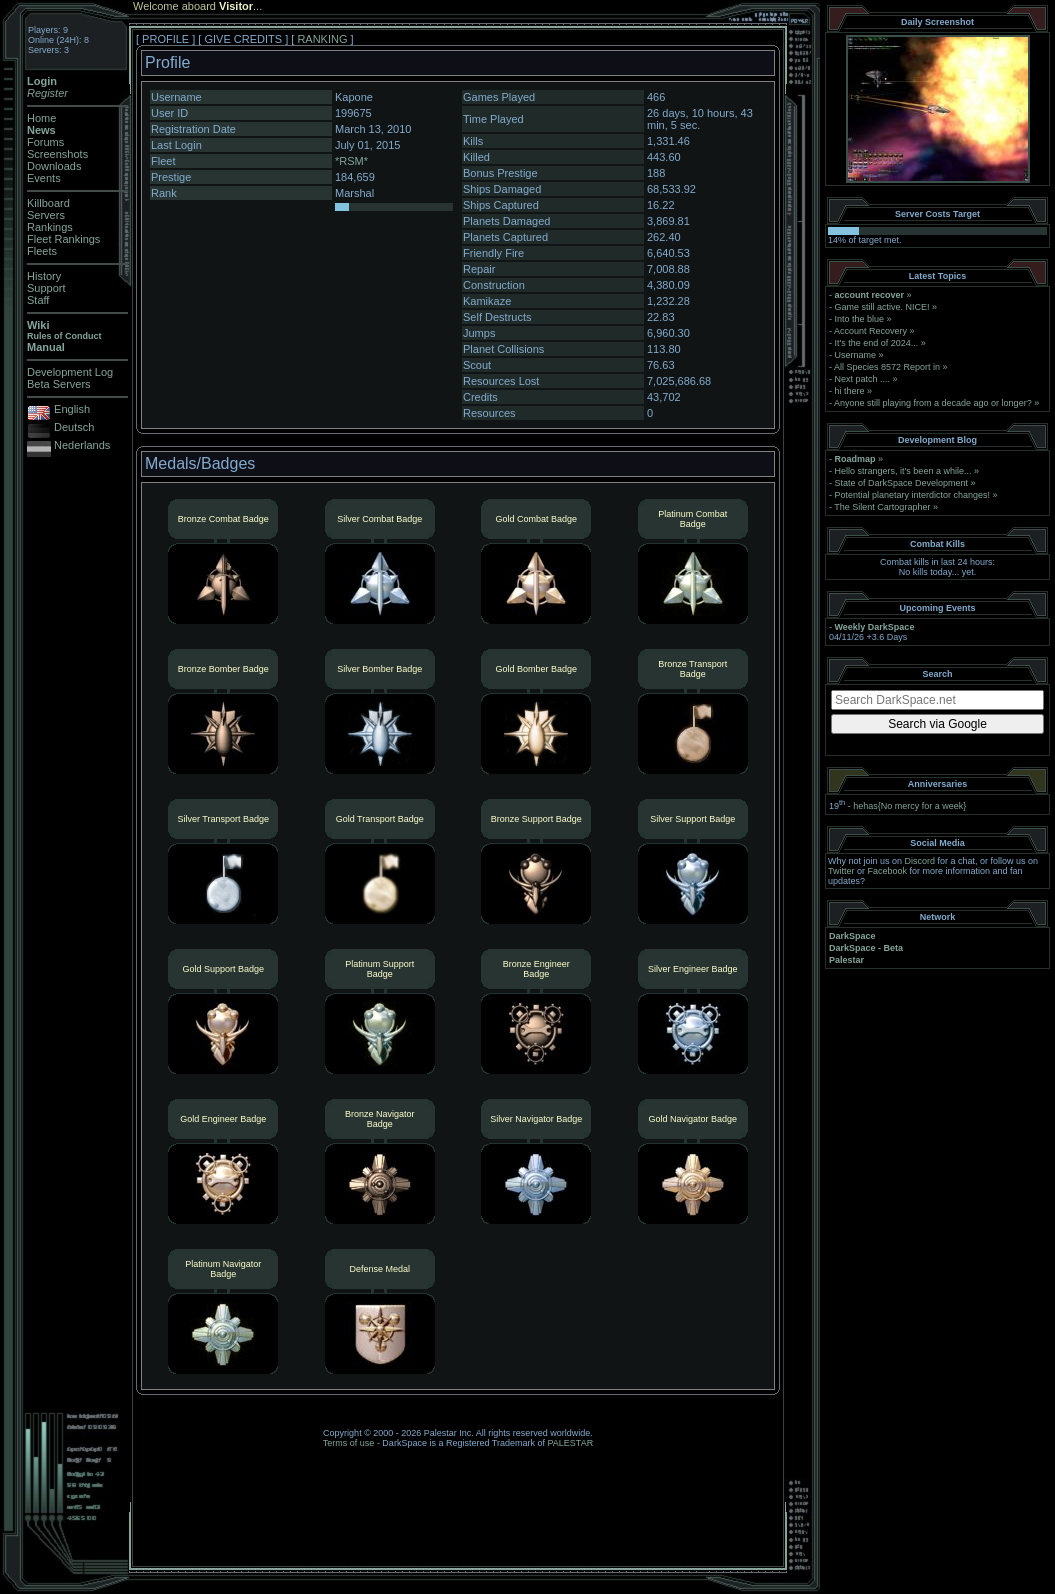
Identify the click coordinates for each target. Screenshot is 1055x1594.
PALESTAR (570, 1443)
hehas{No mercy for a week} (909, 806)
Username (856, 355)
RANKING (322, 39)
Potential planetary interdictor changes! (913, 495)
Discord (920, 861)
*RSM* (351, 161)
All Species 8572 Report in (887, 367)
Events (44, 178)
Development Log (70, 372)
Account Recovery (870, 331)
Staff (38, 300)
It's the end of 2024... (877, 343)
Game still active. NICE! (884, 307)
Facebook (888, 871)
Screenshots (57, 154)
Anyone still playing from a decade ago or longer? (933, 403)
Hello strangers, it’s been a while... (903, 471)
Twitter (841, 871)
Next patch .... (863, 379)
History (44, 276)
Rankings (50, 227)
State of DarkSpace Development (902, 483)
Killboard (48, 203)
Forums (45, 142)
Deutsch (74, 427)
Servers (46, 215)
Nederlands (82, 445)
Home (41, 118)
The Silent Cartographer (882, 507)
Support (46, 288)
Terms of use (349, 1443)
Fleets (42, 251)
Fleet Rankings (63, 239)
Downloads (54, 166)
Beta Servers (59, 384)
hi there (850, 391)
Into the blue (860, 319)
